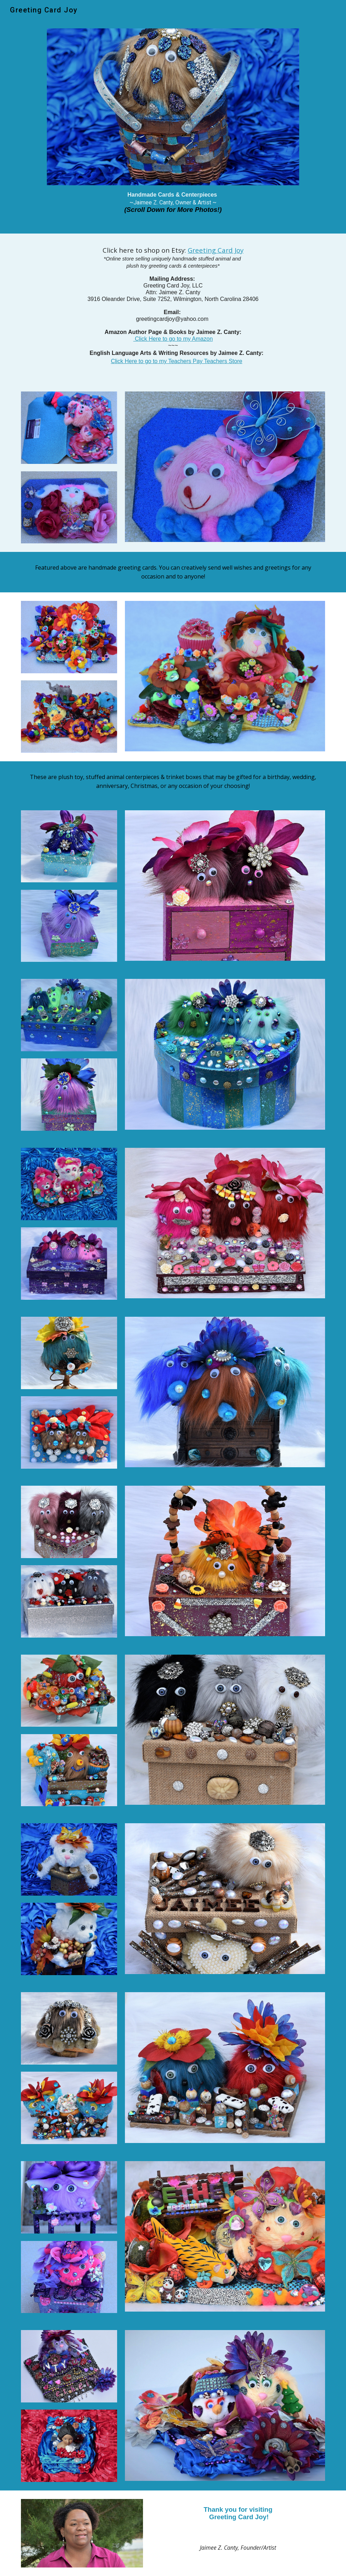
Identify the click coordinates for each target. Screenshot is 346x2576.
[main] (173, 205)
